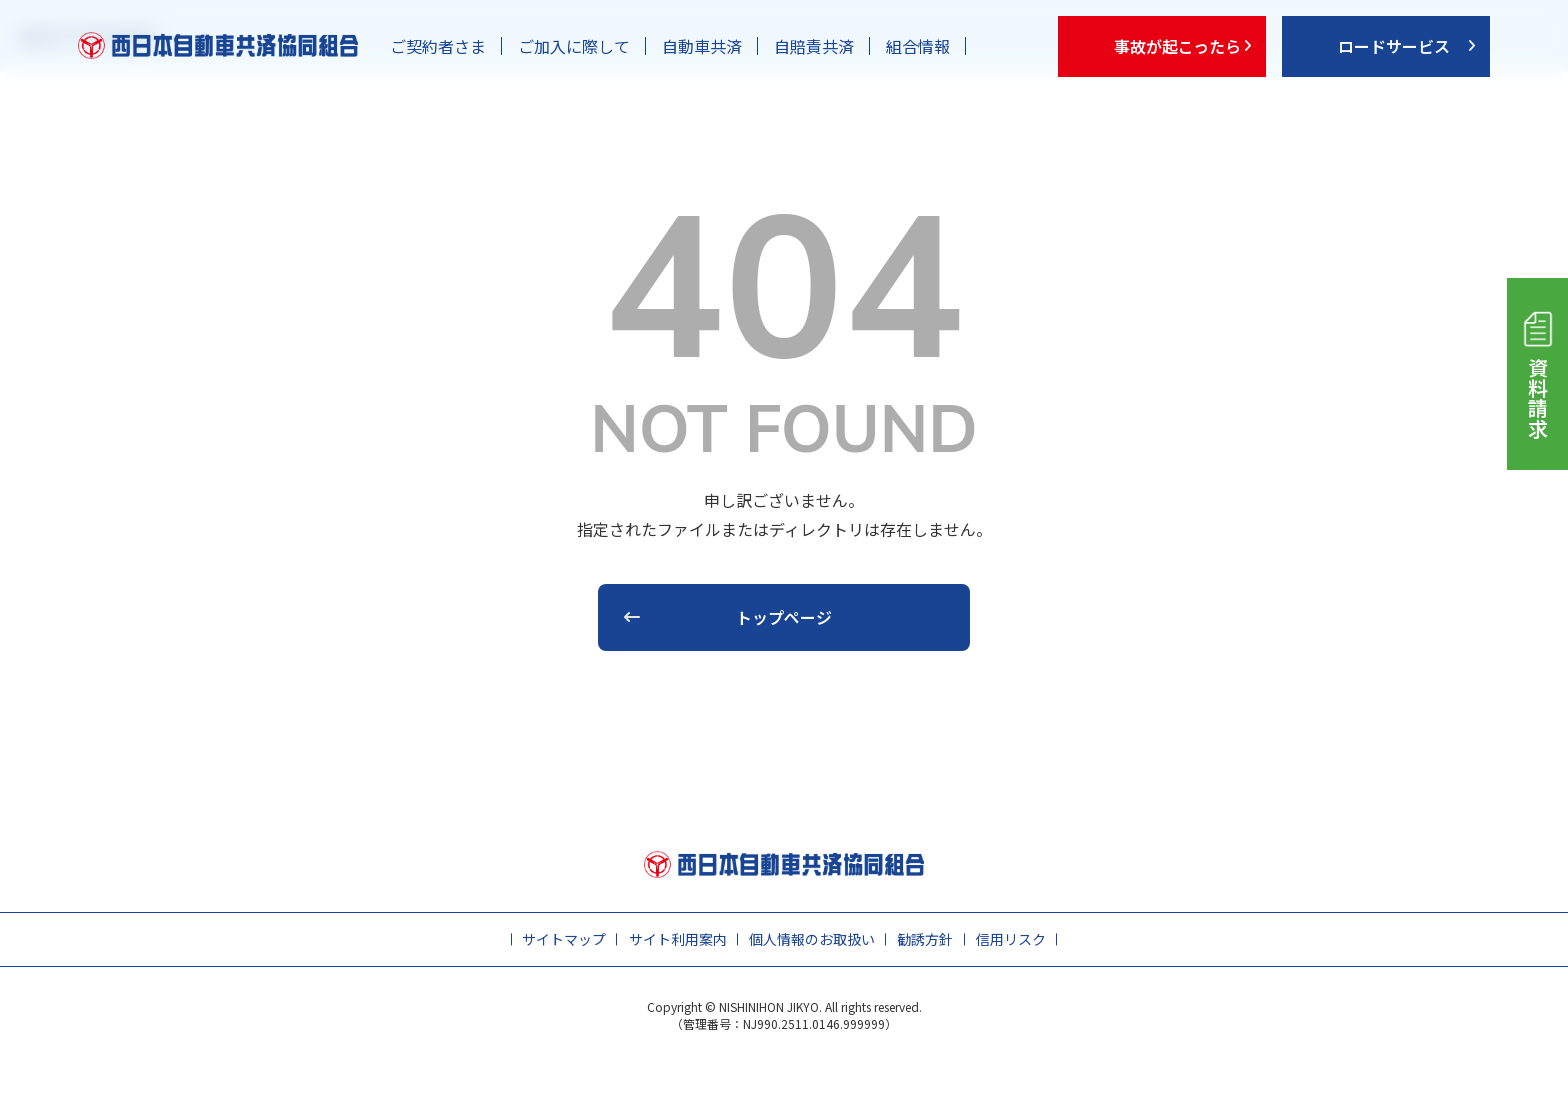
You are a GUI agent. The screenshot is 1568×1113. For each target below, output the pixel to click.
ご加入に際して (574, 46)
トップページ (784, 617)
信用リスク (1011, 939)
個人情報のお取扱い (812, 939)
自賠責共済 (814, 46)
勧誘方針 (925, 939)
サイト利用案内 (678, 939)
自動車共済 (702, 46)
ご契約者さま (438, 46)
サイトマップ (564, 939)
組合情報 (918, 46)
